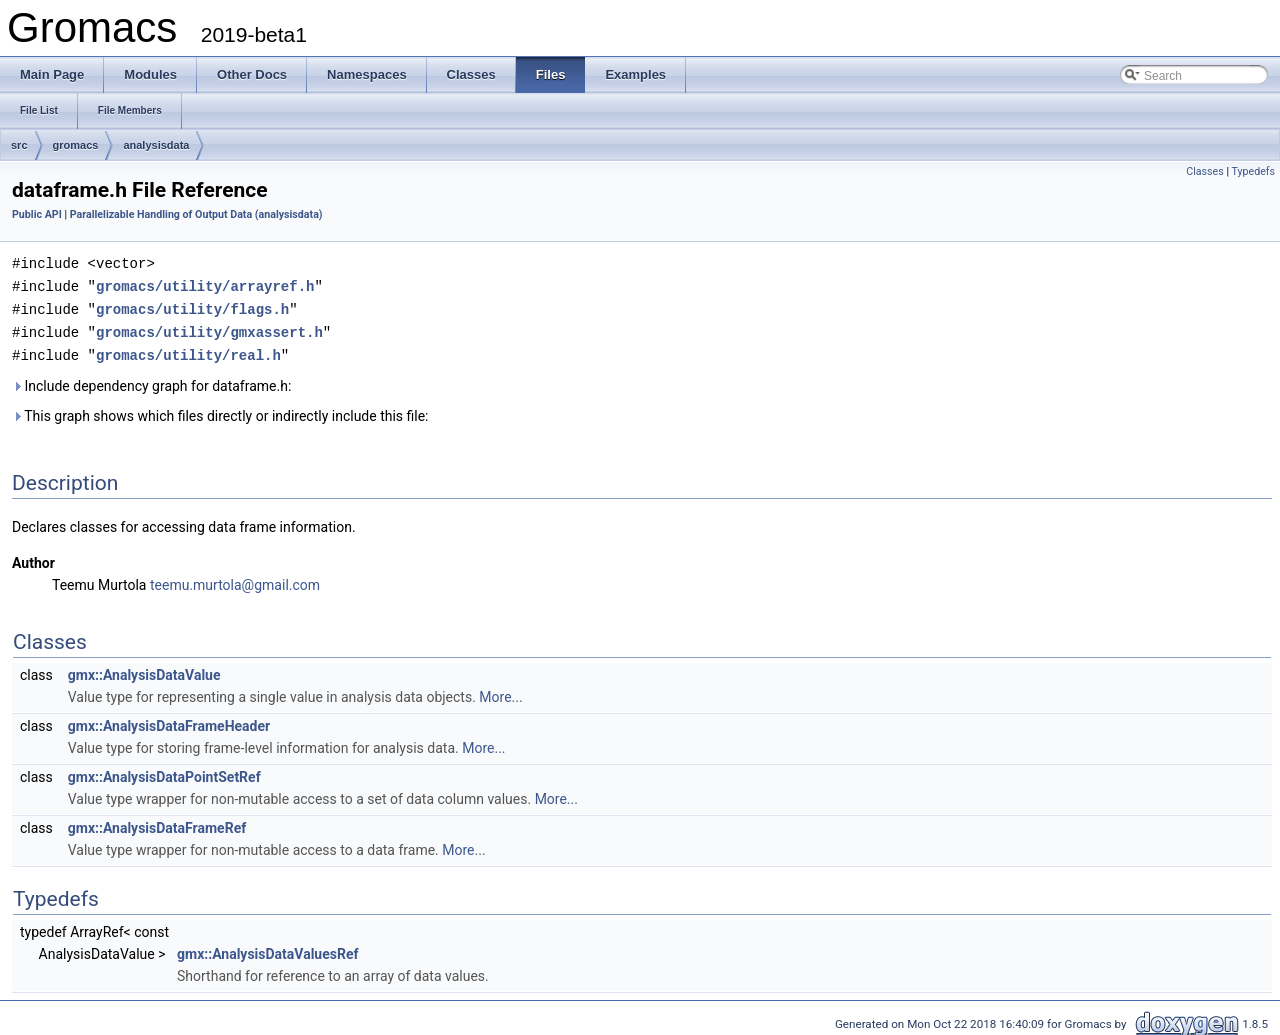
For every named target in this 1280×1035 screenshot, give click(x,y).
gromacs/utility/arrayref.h (205, 284)
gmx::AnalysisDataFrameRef (157, 823)
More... (500, 692)
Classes (1204, 171)
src (19, 145)
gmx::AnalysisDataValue (144, 670)
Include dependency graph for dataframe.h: (151, 381)
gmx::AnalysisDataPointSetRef (164, 772)
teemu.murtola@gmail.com (235, 580)
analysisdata (156, 145)
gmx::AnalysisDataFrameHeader (169, 721)
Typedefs (1253, 171)
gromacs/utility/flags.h (192, 306)
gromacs (76, 145)
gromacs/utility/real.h (188, 350)
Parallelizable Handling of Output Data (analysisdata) (196, 214)
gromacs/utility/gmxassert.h (209, 328)
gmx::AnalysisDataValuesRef (267, 949)
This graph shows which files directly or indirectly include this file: (220, 411)
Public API (37, 214)
